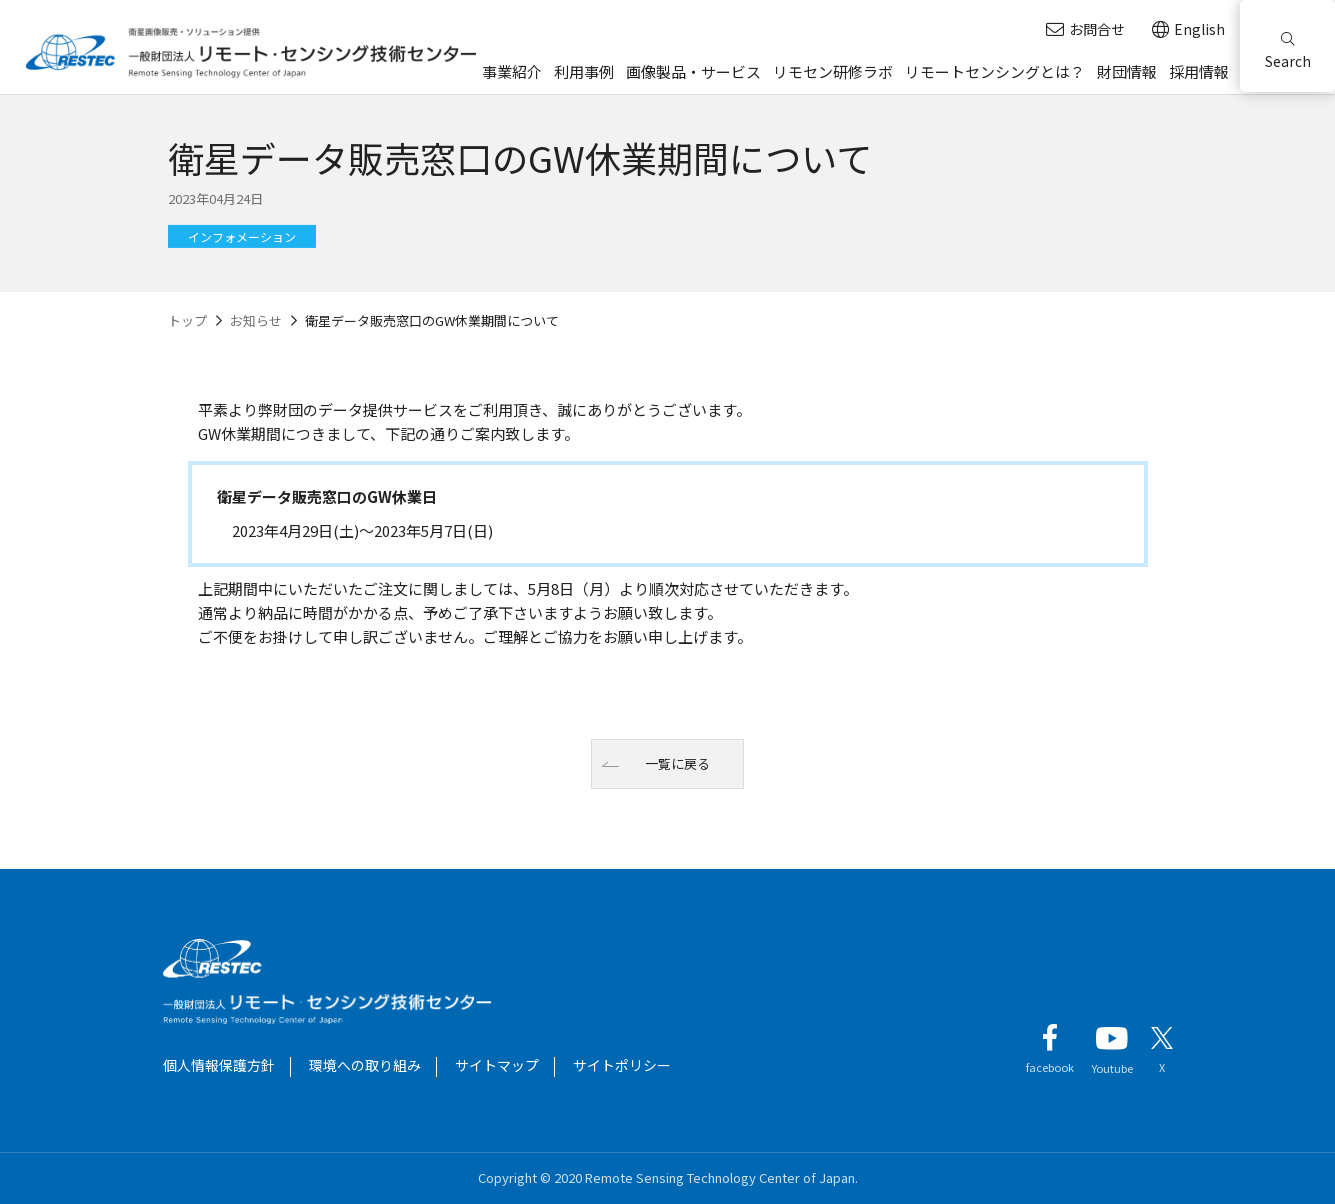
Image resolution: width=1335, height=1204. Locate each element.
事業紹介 (512, 71)
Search (1288, 51)
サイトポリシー (622, 1065)
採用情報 (1199, 71)
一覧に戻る (677, 763)
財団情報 (1127, 71)
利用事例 (584, 71)
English (1188, 29)
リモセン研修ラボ (833, 71)
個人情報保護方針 (219, 1065)
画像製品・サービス (693, 71)
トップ (187, 320)
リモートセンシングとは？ (995, 71)
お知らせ (256, 320)
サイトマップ (497, 1065)
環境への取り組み (365, 1065)
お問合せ (1085, 29)
